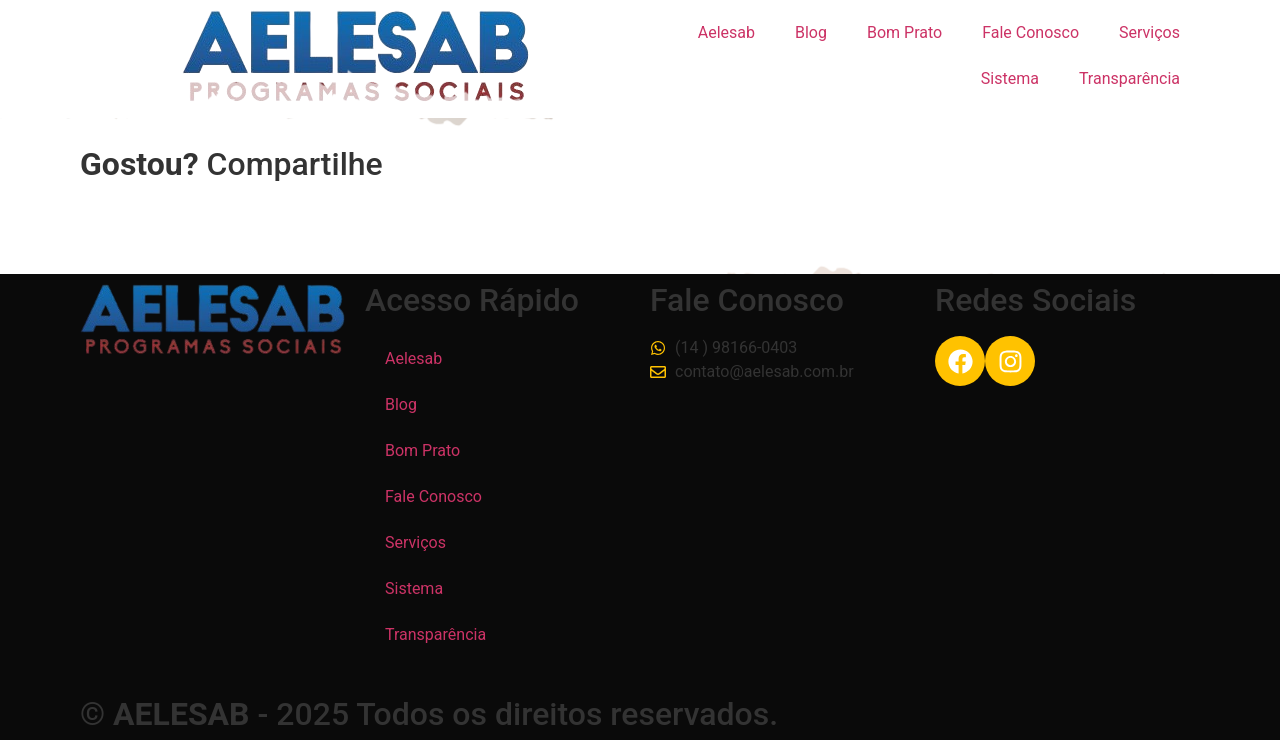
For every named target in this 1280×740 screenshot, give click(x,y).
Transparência (1129, 78)
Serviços (1149, 32)
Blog (811, 32)
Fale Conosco (1030, 32)
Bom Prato (904, 32)
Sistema (1010, 78)
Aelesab (726, 32)
